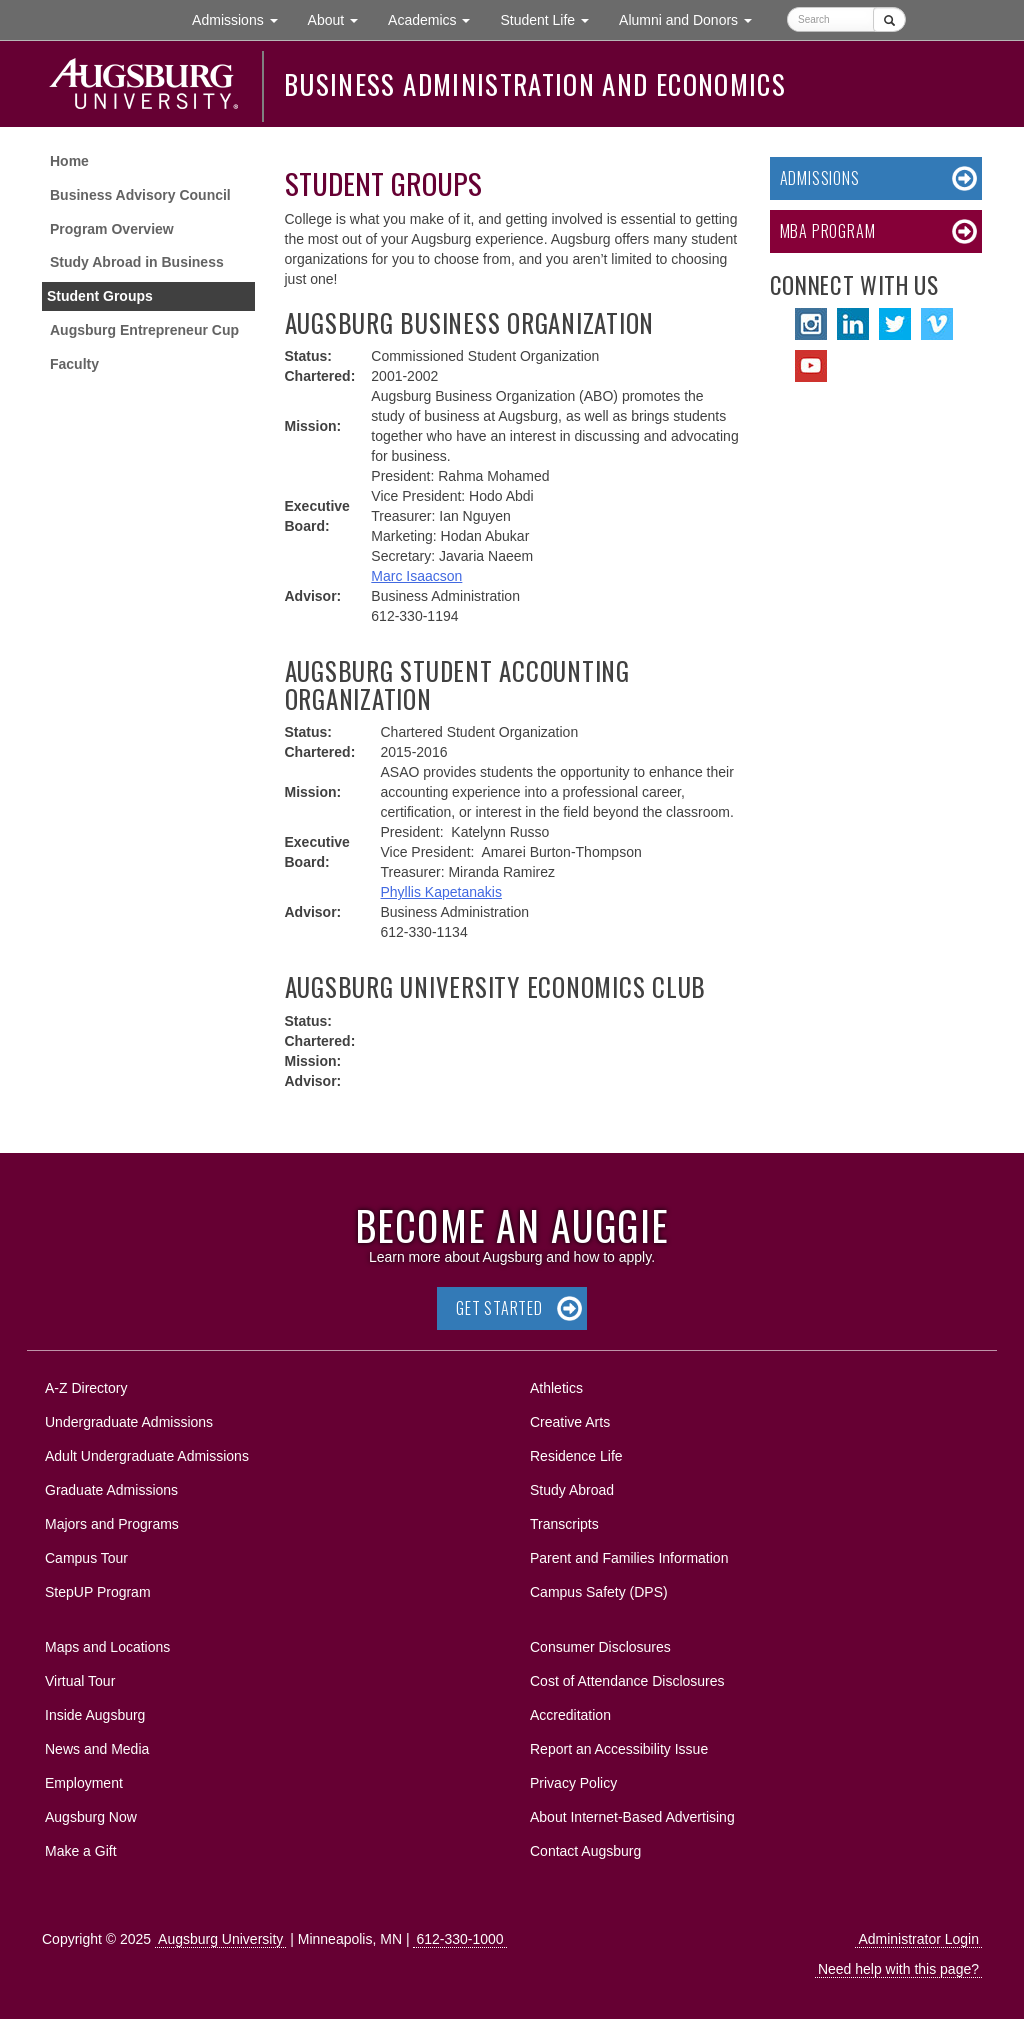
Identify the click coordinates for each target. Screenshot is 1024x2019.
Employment (84, 1783)
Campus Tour (86, 1558)
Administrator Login (918, 1939)
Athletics (556, 1388)
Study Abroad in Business (137, 262)
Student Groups (100, 296)
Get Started (499, 1308)
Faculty (74, 364)
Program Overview (112, 229)
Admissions (820, 178)
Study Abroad (572, 1490)
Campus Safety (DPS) (599, 1592)
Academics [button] (436, 18)
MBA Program (828, 231)
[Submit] (889, 19)
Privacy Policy (573, 1783)
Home (69, 161)
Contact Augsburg (585, 1851)
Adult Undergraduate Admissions (147, 1456)
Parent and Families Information (629, 1558)
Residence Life (576, 1456)
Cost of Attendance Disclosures (627, 1681)
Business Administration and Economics (535, 84)
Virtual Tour (80, 1681)
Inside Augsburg (95, 1715)
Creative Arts (570, 1422)
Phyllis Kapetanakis (441, 892)
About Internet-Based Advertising (632, 1817)
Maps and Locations (107, 1647)
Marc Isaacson (416, 576)
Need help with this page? (898, 1969)
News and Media (97, 1749)
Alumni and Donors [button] (693, 18)
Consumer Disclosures (600, 1647)
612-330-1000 (459, 1939)
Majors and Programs (111, 1520)
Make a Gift (81, 1851)
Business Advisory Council (140, 195)
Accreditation (570, 1715)
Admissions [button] (242, 18)
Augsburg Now (91, 1817)
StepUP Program (98, 1592)
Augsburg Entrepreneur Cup (144, 330)
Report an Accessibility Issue (619, 1749)
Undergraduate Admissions (129, 1422)
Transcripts (564, 1524)
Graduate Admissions (111, 1490)
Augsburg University (220, 1939)
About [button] (340, 24)
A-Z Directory (86, 1388)
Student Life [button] (552, 18)
